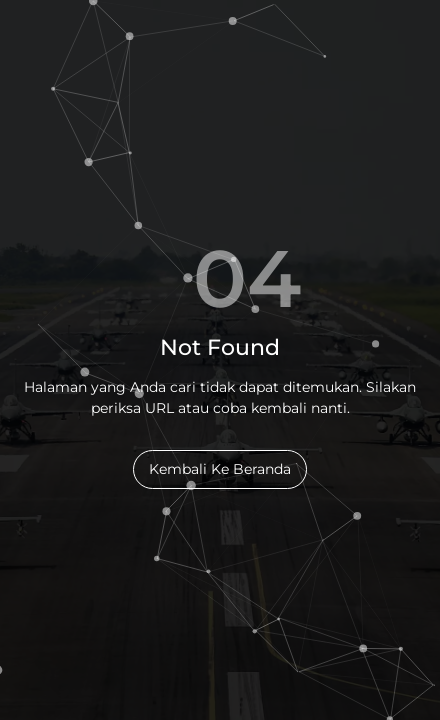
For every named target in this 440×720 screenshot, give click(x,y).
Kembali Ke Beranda (220, 469)
